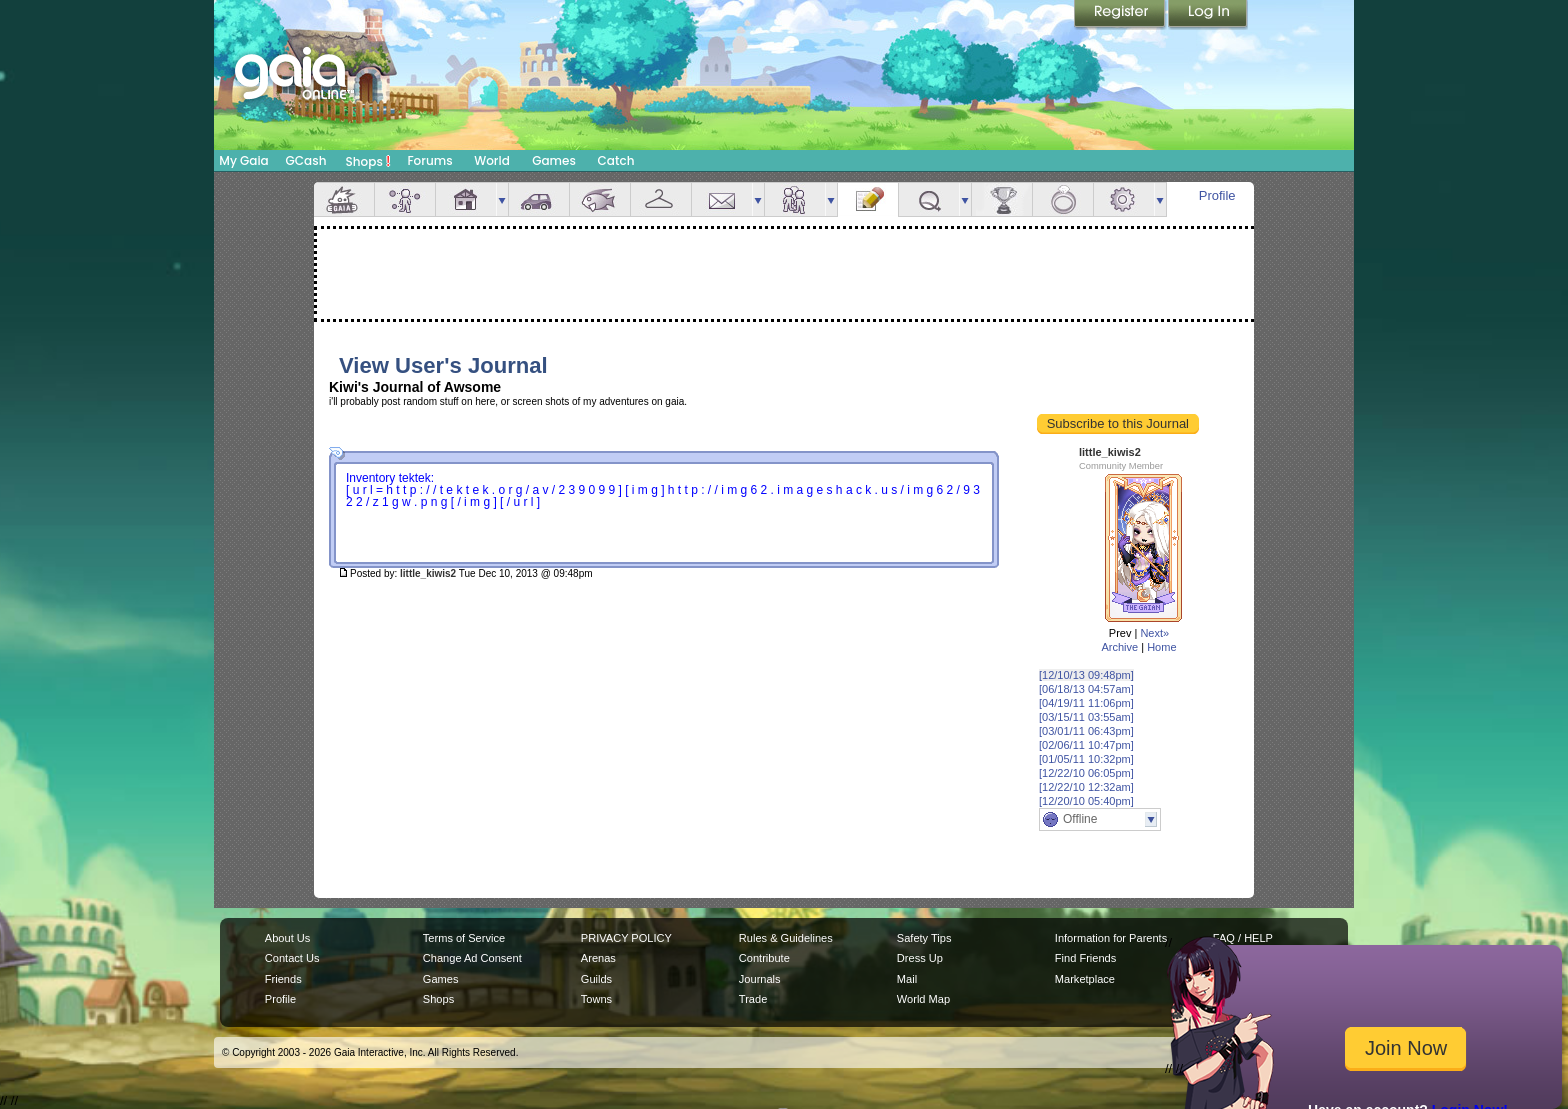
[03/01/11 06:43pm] (1086, 731)
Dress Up (920, 958)
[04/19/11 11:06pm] (1086, 703)
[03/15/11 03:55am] (1086, 717)
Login (1208, 15)
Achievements (1002, 199)
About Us (287, 938)
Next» (1154, 633)
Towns (596, 999)
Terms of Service (464, 938)
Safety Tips (924, 938)
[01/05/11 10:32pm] (1086, 759)
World (492, 160)
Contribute (764, 958)
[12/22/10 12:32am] (1086, 787)
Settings (1124, 199)
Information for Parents (1111, 938)
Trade (753, 999)
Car (539, 199)
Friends (795, 199)
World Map (923, 999)
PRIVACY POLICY (626, 938)
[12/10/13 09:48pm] (1086, 675)
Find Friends (1085, 958)
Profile (1217, 195)
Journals (760, 979)
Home (1161, 647)
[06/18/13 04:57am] (1086, 689)
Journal (868, 199)
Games (554, 160)
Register (1121, 15)
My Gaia (243, 160)
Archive (1119, 647)
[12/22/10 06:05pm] (1086, 773)
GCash (306, 160)
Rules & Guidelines (786, 938)
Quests (929, 199)
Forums (429, 160)
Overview (344, 199)
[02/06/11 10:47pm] (1086, 745)
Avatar (405, 199)
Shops (368, 161)
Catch (616, 160)
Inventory (661, 199)
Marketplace (1085, 979)
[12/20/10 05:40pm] (1086, 801)
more (502, 199)
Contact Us (292, 958)
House (466, 199)
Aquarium (600, 199)
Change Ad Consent (472, 958)
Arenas (598, 958)
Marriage (1063, 199)
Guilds (596, 979)
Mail (722, 199)
